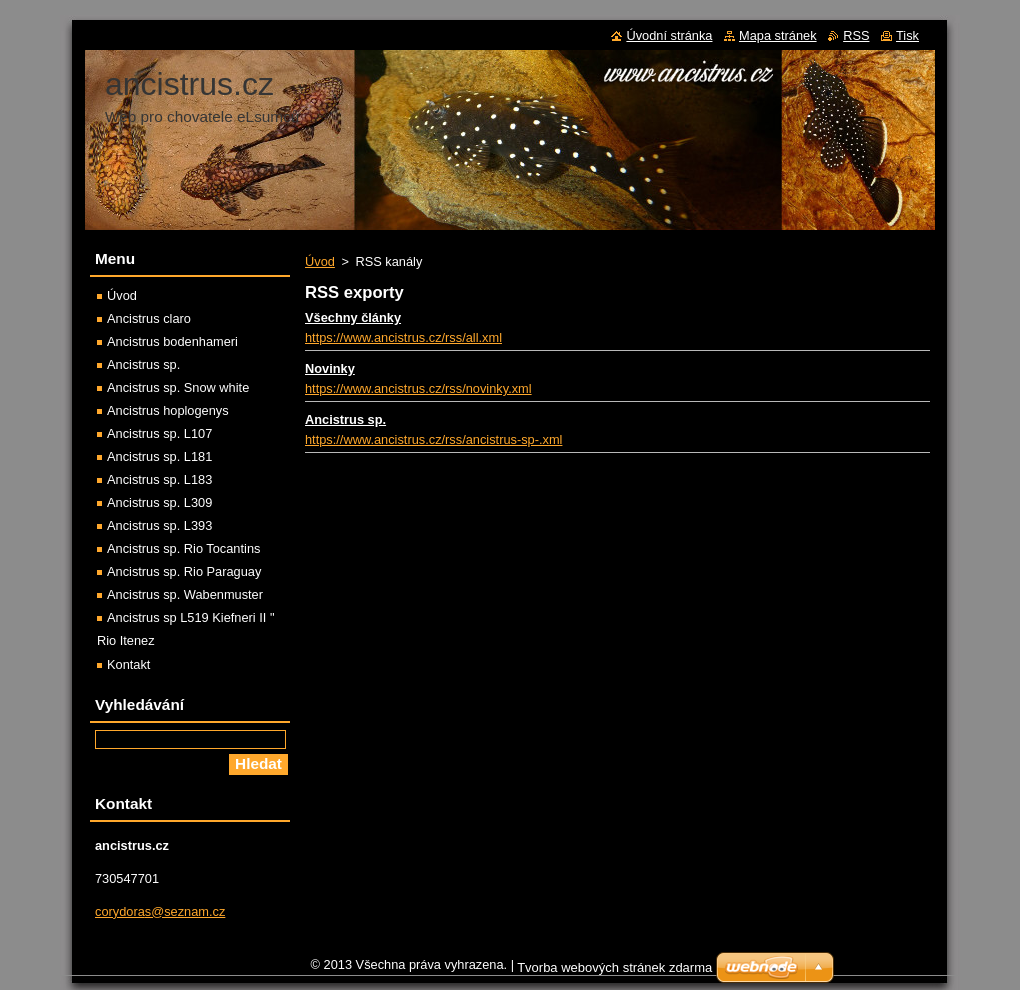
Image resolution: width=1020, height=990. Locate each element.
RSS (856, 35)
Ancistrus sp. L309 (159, 502)
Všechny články (353, 317)
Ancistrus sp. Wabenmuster (185, 594)
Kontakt (128, 664)
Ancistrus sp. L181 (159, 456)
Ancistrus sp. (345, 419)
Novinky (330, 368)
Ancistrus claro (149, 318)
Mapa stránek (778, 35)
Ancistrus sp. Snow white (178, 387)
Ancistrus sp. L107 (159, 433)
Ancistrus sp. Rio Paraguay (184, 571)
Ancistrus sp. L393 (159, 525)
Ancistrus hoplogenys (168, 410)
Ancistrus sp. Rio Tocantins (183, 548)
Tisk (907, 35)
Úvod (320, 261)
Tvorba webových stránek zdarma (614, 972)
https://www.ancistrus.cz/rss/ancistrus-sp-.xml (433, 439)
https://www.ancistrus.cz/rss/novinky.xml (418, 388)
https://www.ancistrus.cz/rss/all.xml (403, 337)
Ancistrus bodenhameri (172, 341)
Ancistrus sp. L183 (159, 479)
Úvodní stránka (669, 35)
